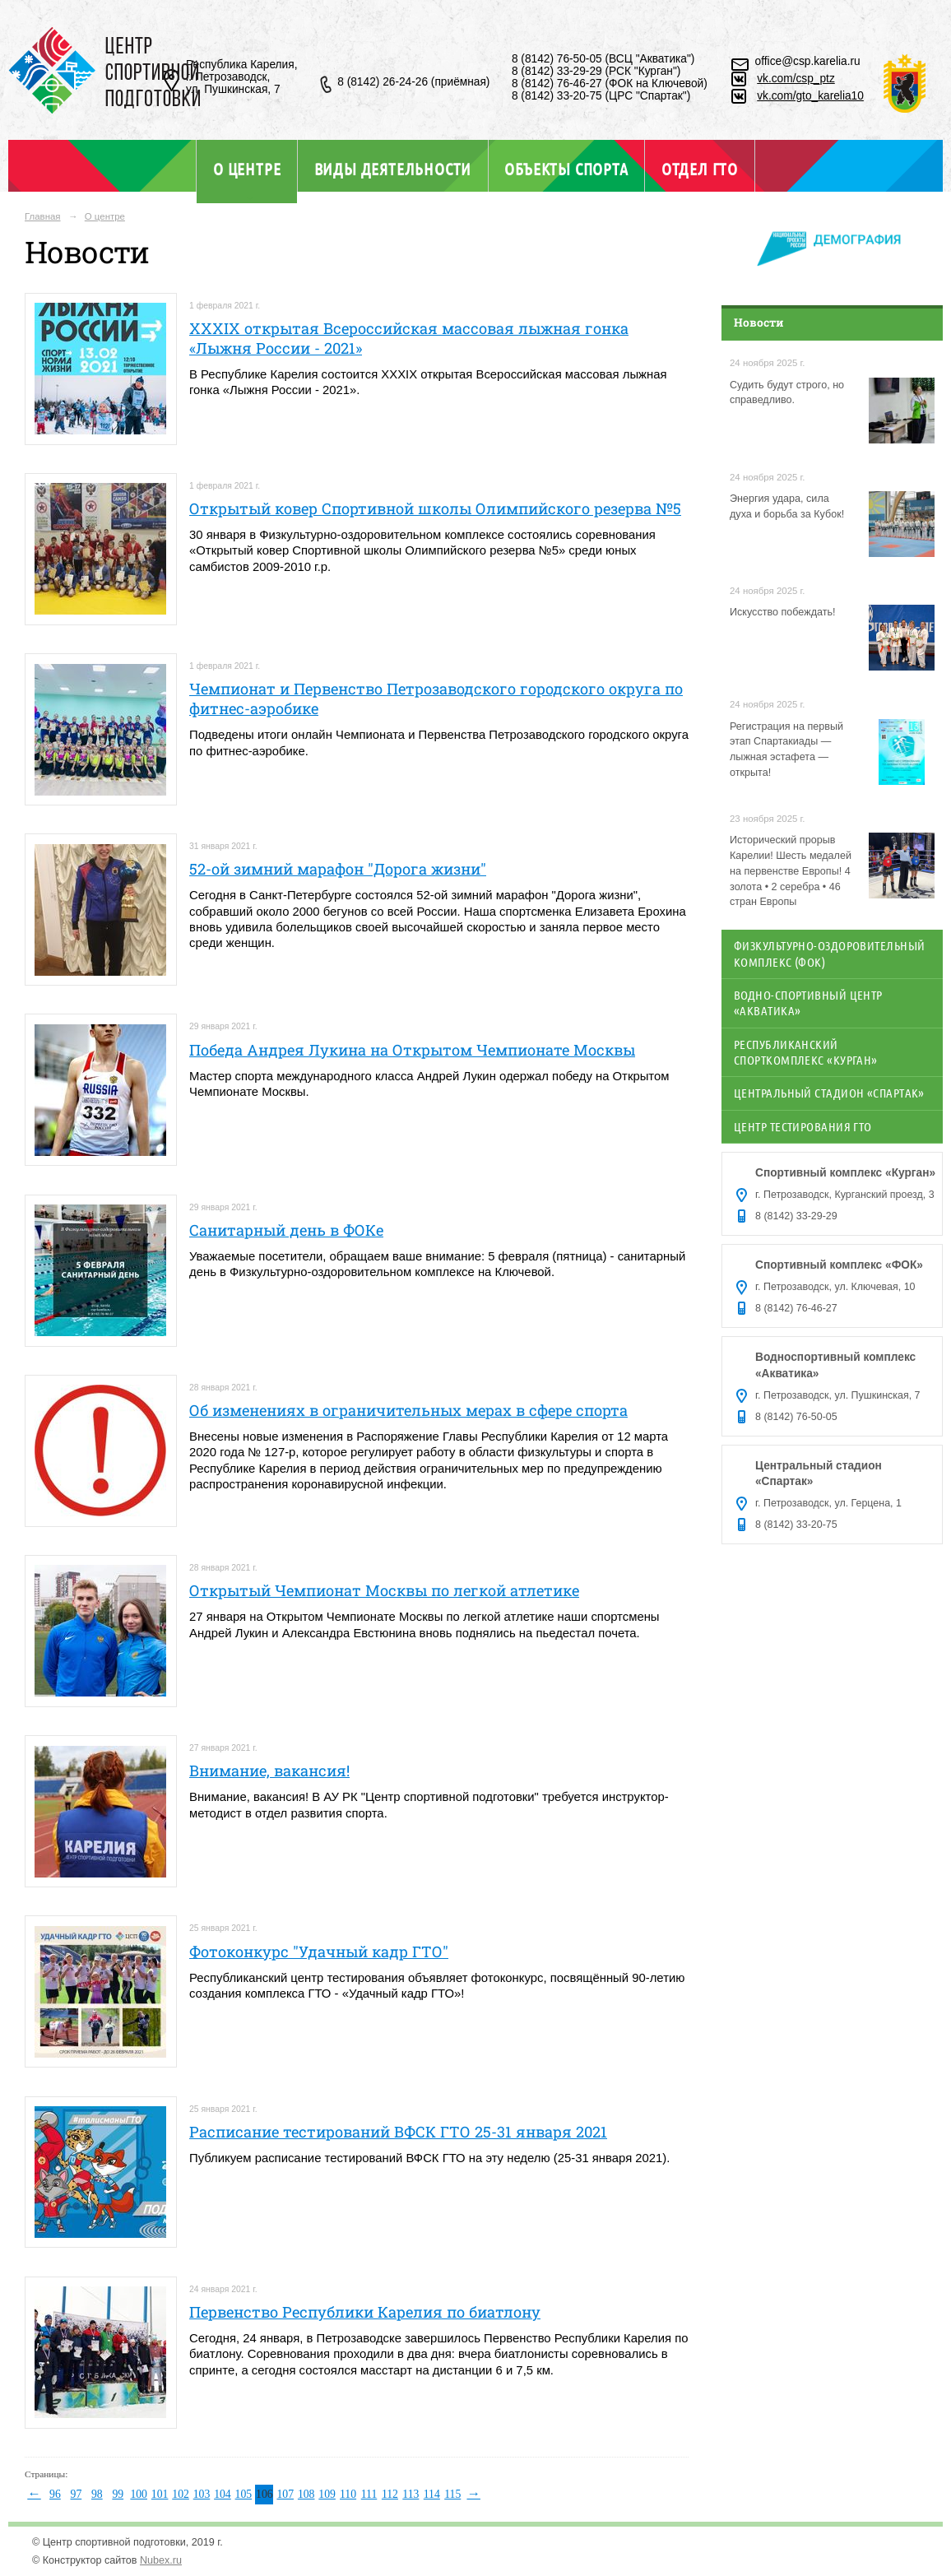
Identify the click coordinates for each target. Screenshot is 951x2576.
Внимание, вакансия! (269, 1770)
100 (138, 2494)
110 (348, 2494)
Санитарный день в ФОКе (286, 1230)
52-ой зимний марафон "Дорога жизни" (337, 869)
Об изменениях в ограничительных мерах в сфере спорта (408, 1410)
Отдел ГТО (699, 169)
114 (432, 2494)
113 (410, 2494)
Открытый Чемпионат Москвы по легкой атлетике (384, 1590)
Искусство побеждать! (783, 612)
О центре (247, 169)
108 (306, 2494)
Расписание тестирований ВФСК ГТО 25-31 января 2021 (398, 2132)
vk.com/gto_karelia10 (810, 96)
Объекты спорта (566, 169)
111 (369, 2494)
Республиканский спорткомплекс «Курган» (806, 1052)
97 (76, 2494)
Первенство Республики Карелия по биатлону (364, 2312)
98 (97, 2494)
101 (160, 2494)
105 (244, 2494)
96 (55, 2494)
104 (222, 2494)
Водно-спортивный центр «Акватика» (808, 1002)
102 (180, 2494)
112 (390, 2494)
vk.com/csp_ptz (796, 78)
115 (452, 2494)
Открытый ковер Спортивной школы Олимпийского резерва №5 (435, 508)
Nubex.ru (161, 2560)
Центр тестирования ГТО (803, 1126)
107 (285, 2494)
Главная (43, 216)
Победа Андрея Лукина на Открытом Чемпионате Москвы (412, 1050)
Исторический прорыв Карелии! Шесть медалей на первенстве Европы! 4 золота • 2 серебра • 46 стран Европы (790, 871)
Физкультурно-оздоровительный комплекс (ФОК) (829, 953)
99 (117, 2494)
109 (327, 2494)
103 (202, 2494)
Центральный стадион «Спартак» (829, 1092)
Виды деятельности (392, 169)
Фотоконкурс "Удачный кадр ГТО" (318, 1951)
